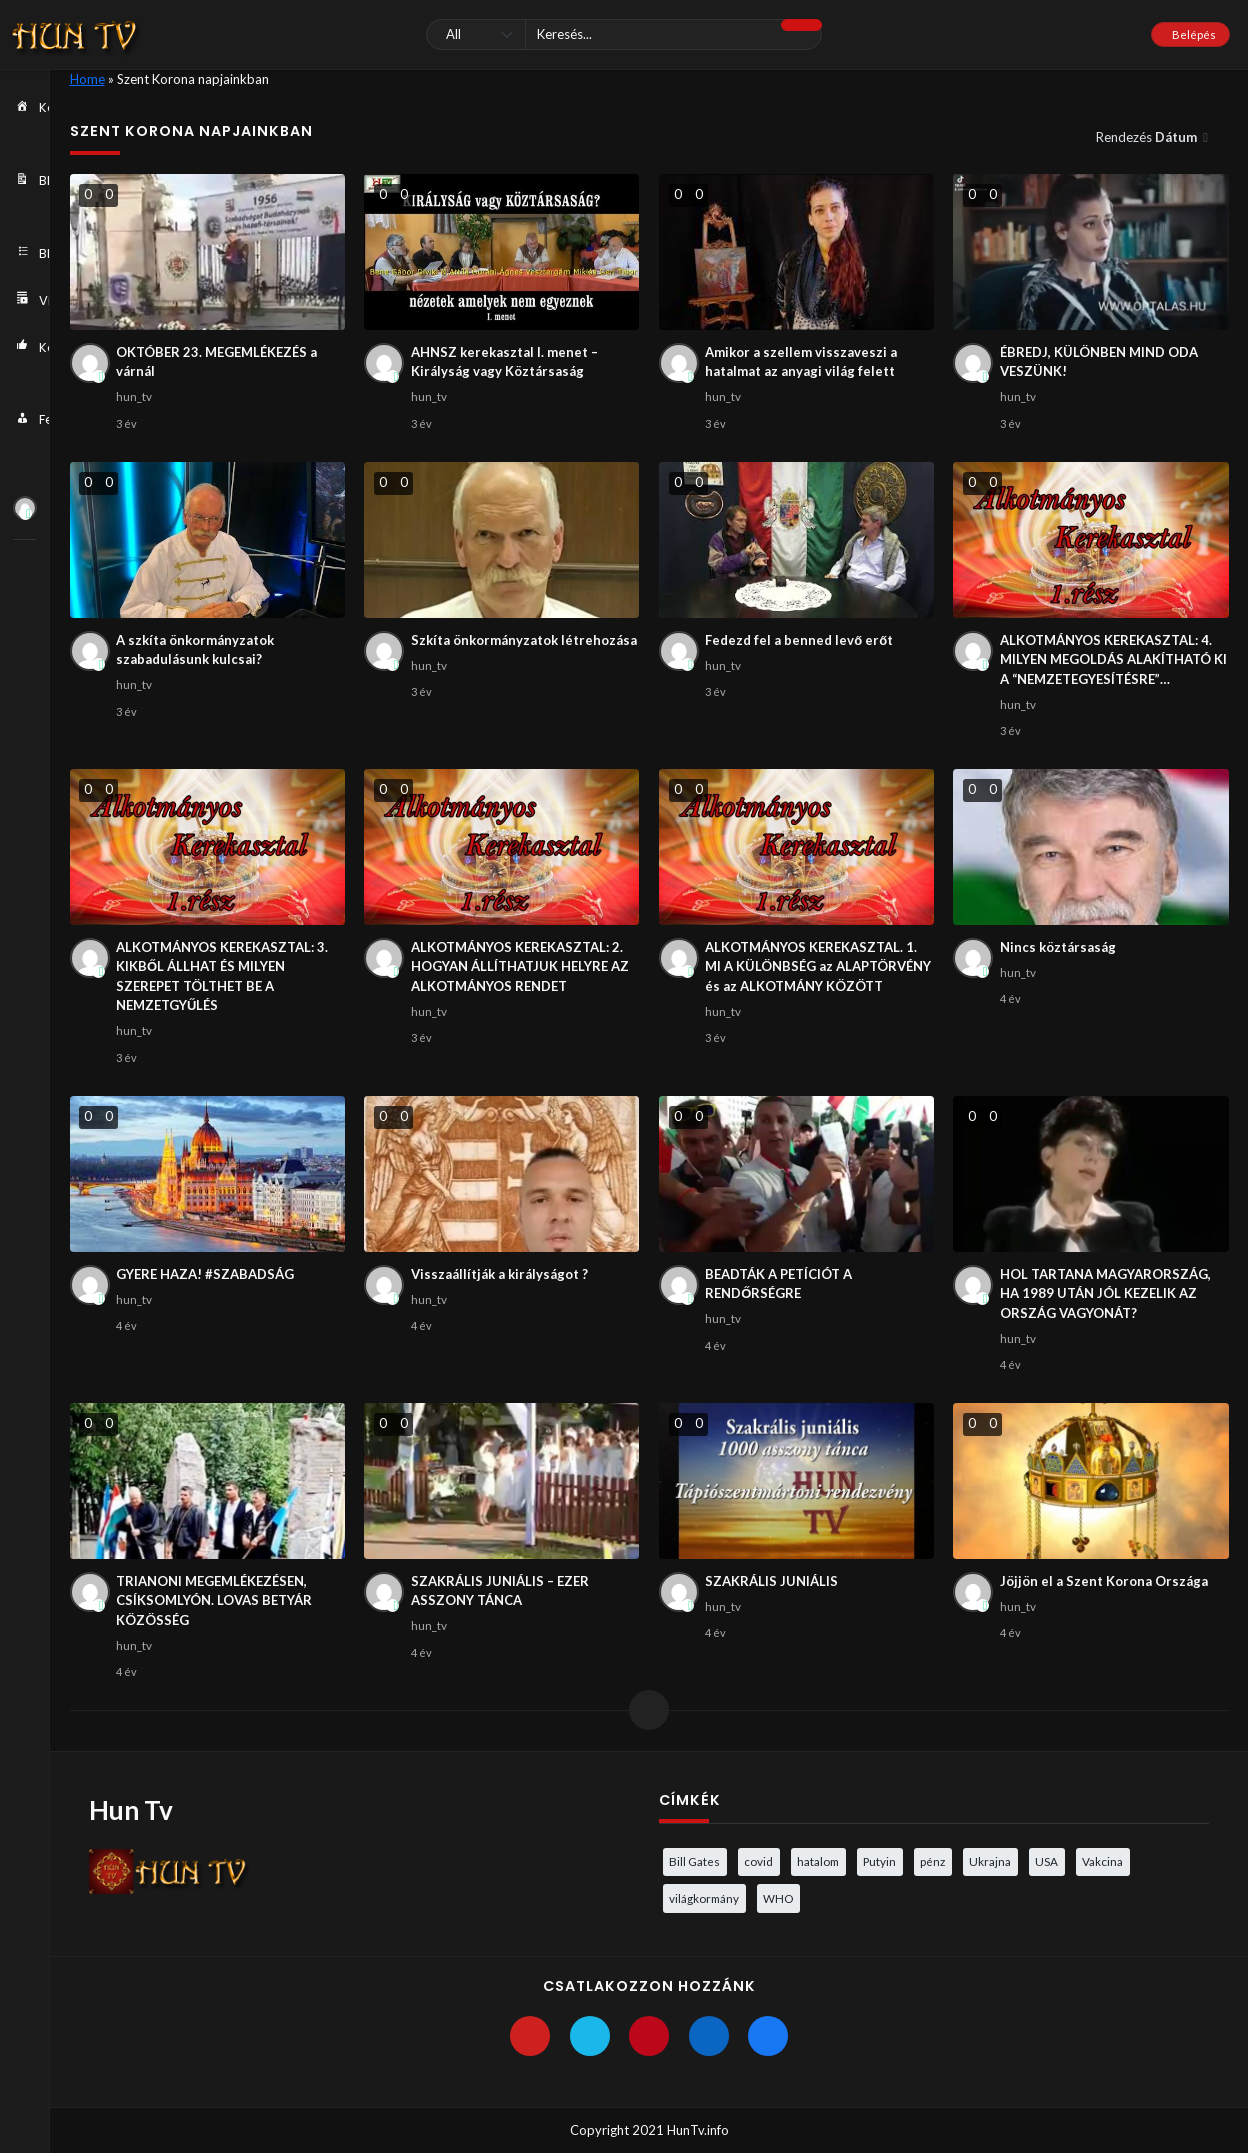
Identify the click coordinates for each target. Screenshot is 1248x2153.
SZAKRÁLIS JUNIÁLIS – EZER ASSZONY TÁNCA (500, 1591)
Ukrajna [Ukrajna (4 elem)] (990, 1861)
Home (87, 79)
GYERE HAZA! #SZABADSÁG (205, 1274)
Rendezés (1148, 137)
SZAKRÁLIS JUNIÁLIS (771, 1581)
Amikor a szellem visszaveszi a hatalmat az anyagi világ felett (801, 362)
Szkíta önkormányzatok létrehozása (524, 640)
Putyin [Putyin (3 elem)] (879, 1861)
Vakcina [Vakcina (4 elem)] (1102, 1861)
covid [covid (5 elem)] (758, 1861)
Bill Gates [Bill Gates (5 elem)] (694, 1861)
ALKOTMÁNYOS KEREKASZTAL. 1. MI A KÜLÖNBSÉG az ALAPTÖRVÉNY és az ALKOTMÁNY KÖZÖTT (818, 966)
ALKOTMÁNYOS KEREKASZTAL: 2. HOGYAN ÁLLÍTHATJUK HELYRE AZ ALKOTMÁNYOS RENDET (520, 966)
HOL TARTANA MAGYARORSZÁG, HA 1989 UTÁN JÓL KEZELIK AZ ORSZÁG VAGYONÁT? (1105, 1293)
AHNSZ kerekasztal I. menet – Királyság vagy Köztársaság (504, 362)
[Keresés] (624, 34)
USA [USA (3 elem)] (1046, 1861)
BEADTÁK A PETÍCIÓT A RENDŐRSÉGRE (778, 1284)
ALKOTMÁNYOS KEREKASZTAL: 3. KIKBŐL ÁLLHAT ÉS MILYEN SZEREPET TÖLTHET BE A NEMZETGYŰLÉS (222, 976)
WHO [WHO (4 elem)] (778, 1898)
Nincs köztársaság (1058, 947)
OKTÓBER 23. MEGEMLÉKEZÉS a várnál (216, 362)
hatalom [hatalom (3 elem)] (818, 1861)
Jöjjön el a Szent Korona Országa (1104, 1581)
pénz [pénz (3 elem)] (932, 1861)
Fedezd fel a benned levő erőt (799, 640)
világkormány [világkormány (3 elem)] (704, 1898)
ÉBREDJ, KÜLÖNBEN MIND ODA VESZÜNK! (1099, 362)
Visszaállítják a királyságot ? (499, 1274)
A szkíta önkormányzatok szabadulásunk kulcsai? (195, 650)
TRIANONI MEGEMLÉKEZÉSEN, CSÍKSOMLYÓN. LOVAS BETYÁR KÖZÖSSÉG (214, 1600)
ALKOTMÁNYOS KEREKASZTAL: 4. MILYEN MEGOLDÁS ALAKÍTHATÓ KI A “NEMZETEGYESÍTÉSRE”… (1113, 659)
